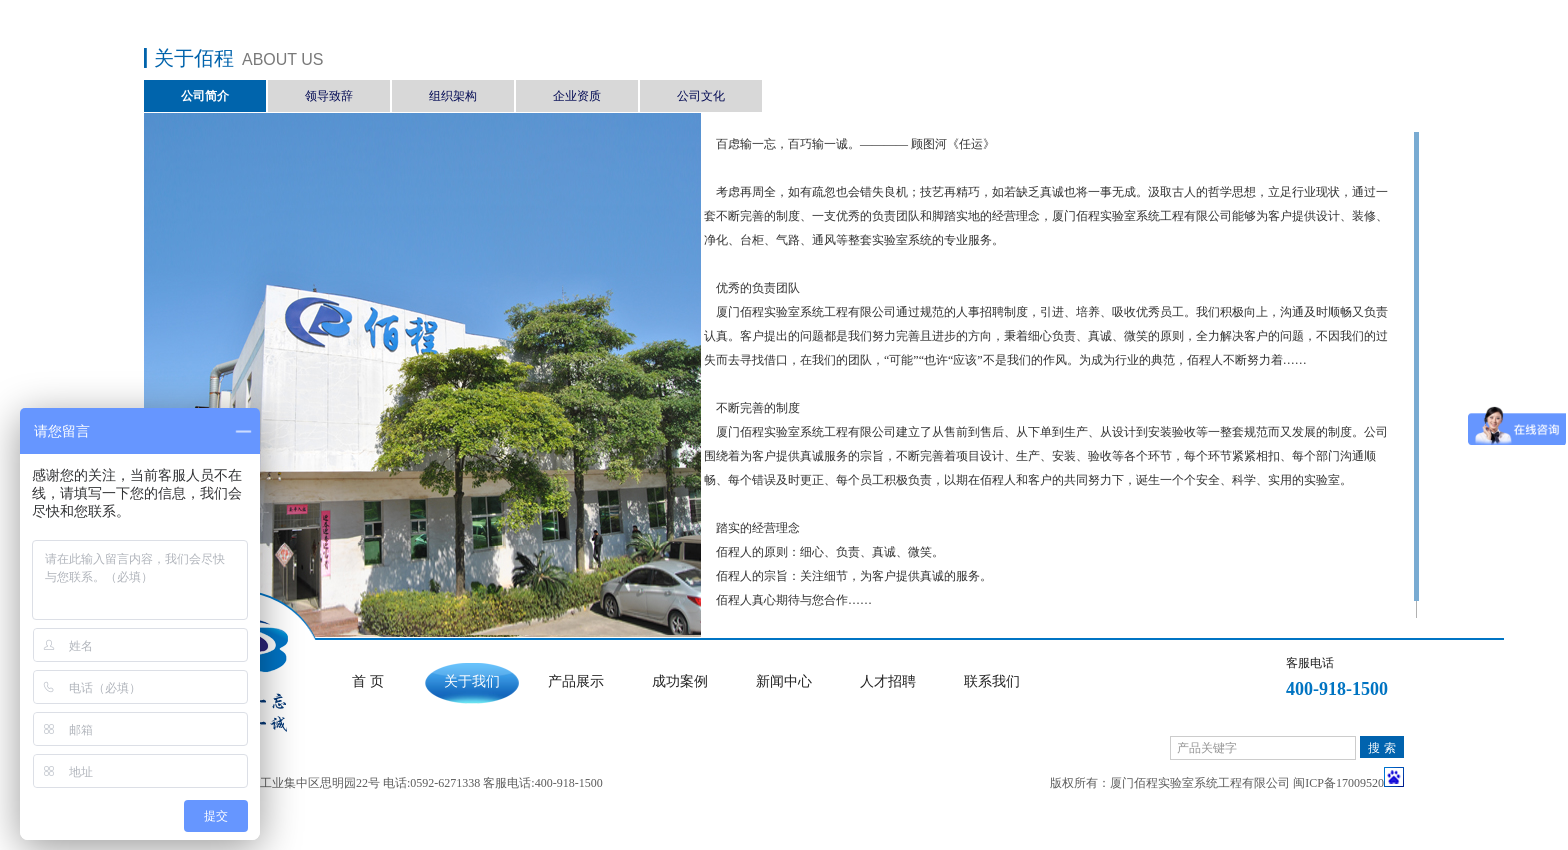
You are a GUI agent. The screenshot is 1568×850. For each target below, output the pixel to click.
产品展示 (576, 681)
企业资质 (577, 96)
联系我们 (992, 681)
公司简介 (205, 96)
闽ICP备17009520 (1338, 783)
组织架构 (453, 96)
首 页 (368, 681)
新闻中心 (784, 681)
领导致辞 (329, 96)
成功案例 (680, 681)
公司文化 (701, 96)
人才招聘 (888, 681)
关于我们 (472, 681)
